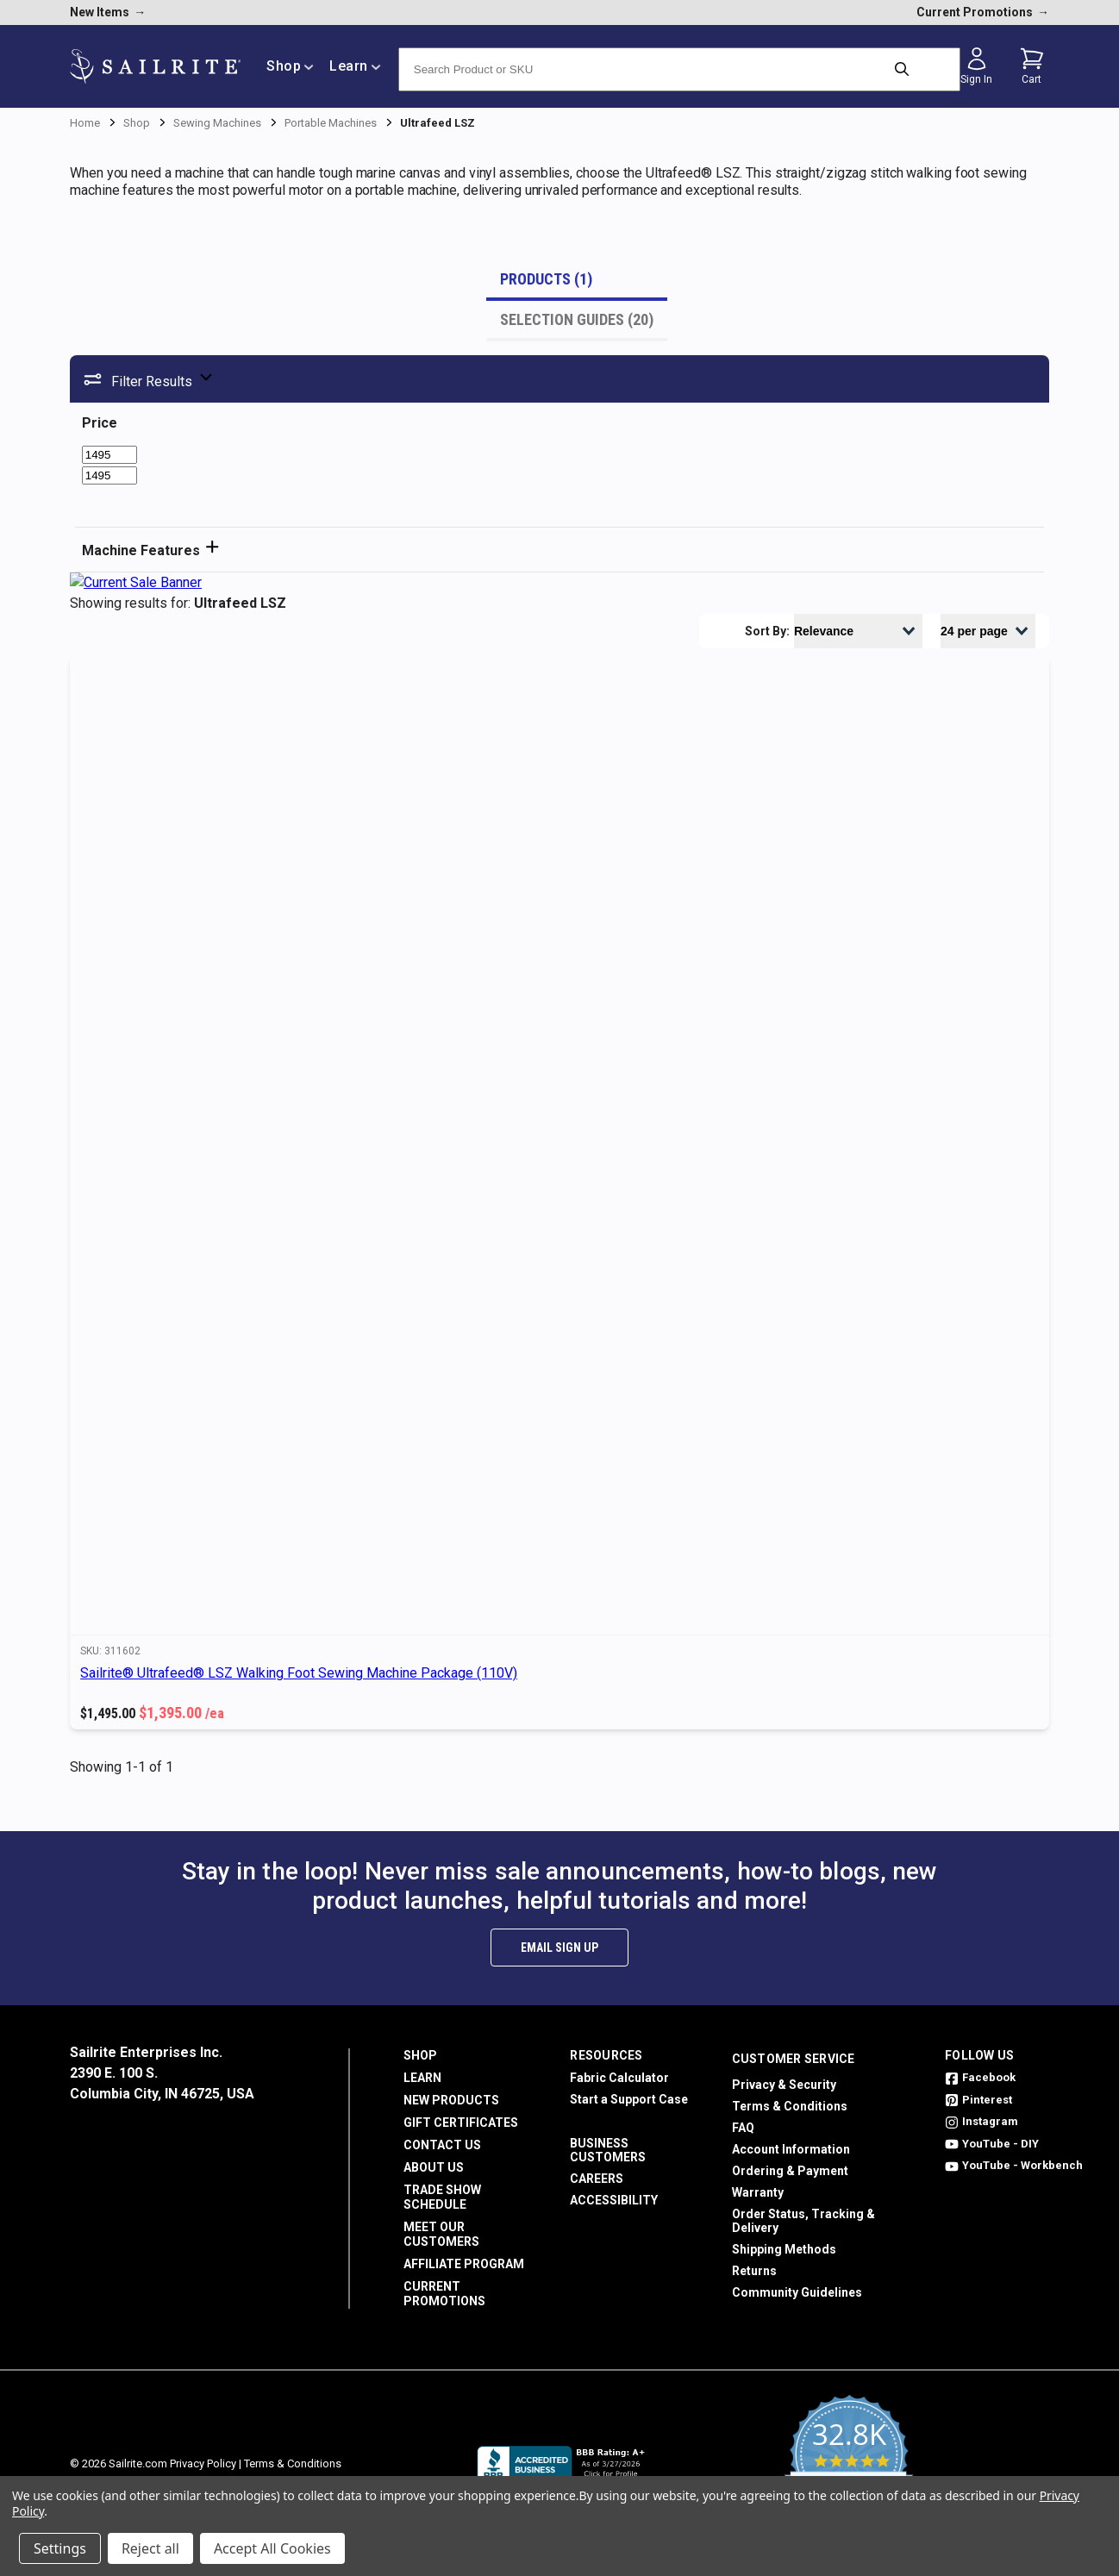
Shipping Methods (784, 2249)
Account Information (791, 2149)
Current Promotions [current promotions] (982, 12)
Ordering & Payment (790, 2171)
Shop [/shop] (290, 66)
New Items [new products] (108, 12)
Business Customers (608, 2150)
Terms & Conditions (789, 2106)
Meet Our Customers (441, 2234)
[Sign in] (976, 66)
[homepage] (155, 66)
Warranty (758, 2192)
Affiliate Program (463, 2264)
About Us (433, 2167)
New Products (451, 2100)
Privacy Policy (203, 2463)
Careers (596, 2178)
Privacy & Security (784, 2084)
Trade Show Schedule (442, 2197)
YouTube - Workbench (1014, 2165)
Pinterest (978, 2099)
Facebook (980, 2077)
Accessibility (614, 2200)
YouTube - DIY (992, 2143)
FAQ (743, 2128)
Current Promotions (444, 2293)
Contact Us (442, 2145)
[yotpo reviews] (849, 2464)
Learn (422, 2078)
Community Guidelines (797, 2292)
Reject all (150, 2548)
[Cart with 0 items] (1032, 66)
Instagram (981, 2121)
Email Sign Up (559, 1947)
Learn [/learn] (355, 66)
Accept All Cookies (272, 2548)
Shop (420, 2055)
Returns (754, 2271)
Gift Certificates (460, 2122)
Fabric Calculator (619, 2078)
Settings (60, 2548)
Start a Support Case (629, 2099)
